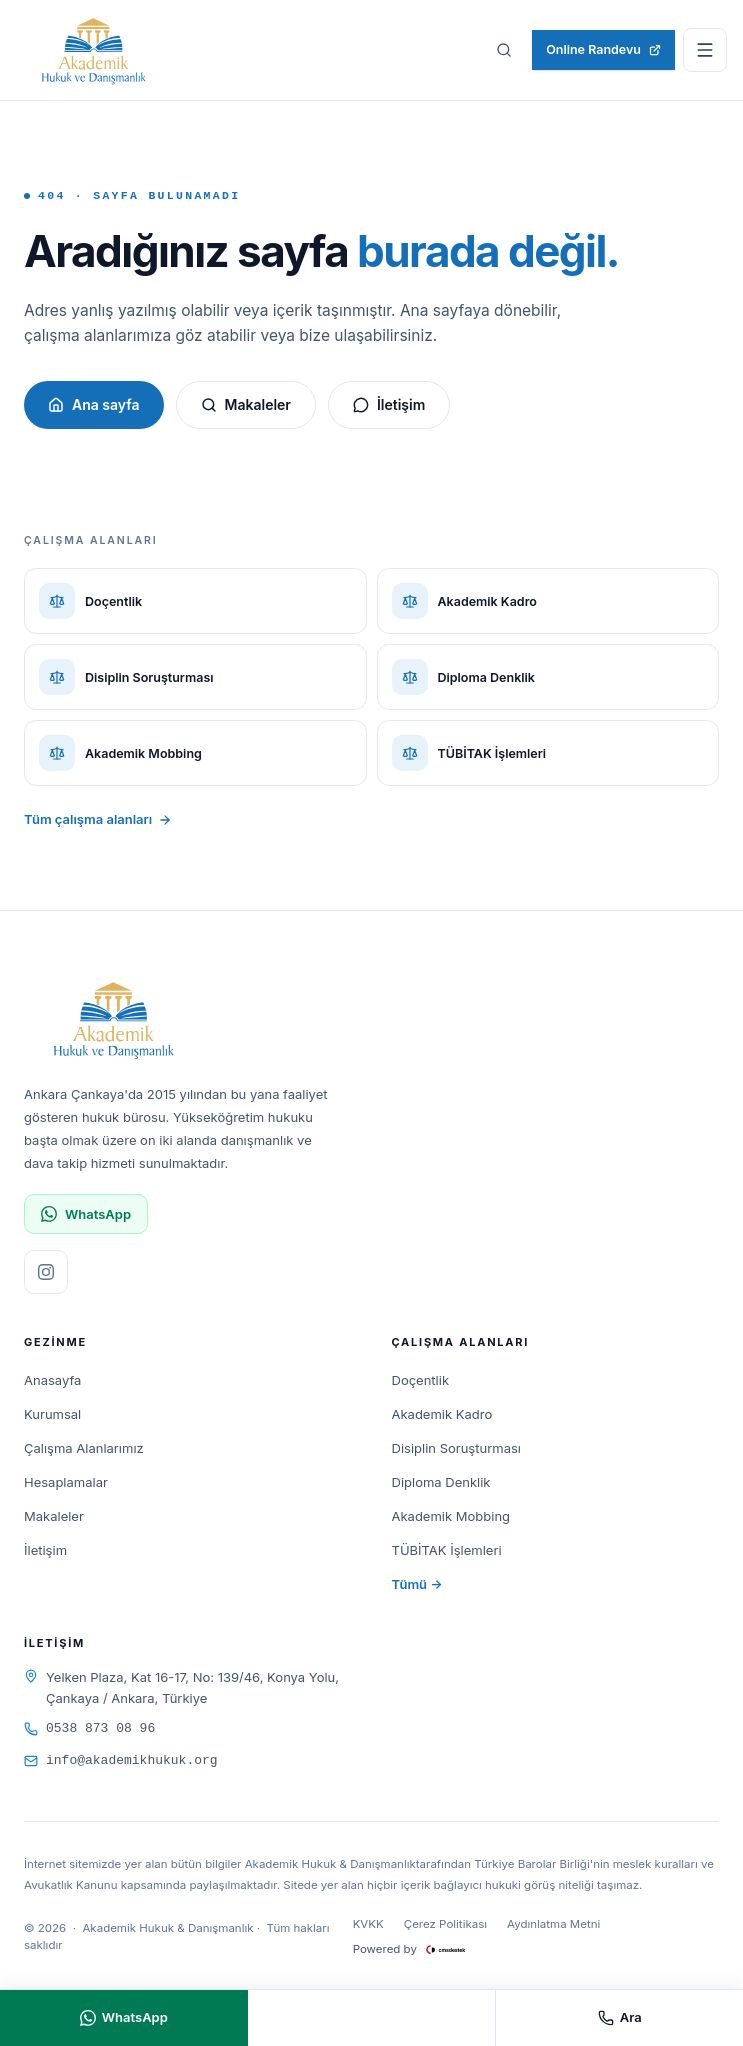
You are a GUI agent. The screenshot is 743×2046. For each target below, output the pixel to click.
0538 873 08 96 (89, 1728)
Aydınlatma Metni (553, 1924)
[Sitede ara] (504, 50)
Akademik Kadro (442, 1414)
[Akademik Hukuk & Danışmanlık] (93, 50)
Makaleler (246, 404)
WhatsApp (86, 1214)
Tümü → (417, 1584)
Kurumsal (52, 1414)
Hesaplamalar (66, 1482)
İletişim (389, 404)
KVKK (368, 1924)
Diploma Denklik (441, 1482)
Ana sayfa (94, 404)
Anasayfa (52, 1380)
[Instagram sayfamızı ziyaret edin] (46, 1272)
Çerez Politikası (445, 1924)
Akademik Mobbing (451, 1516)
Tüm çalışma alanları (98, 819)
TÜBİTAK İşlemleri (447, 1550)
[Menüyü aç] (705, 50)
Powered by (420, 1950)
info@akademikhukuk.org (121, 1760)
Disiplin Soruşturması (456, 1448)
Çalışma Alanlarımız (84, 1448)
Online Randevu (603, 49)
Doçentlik (421, 1380)
